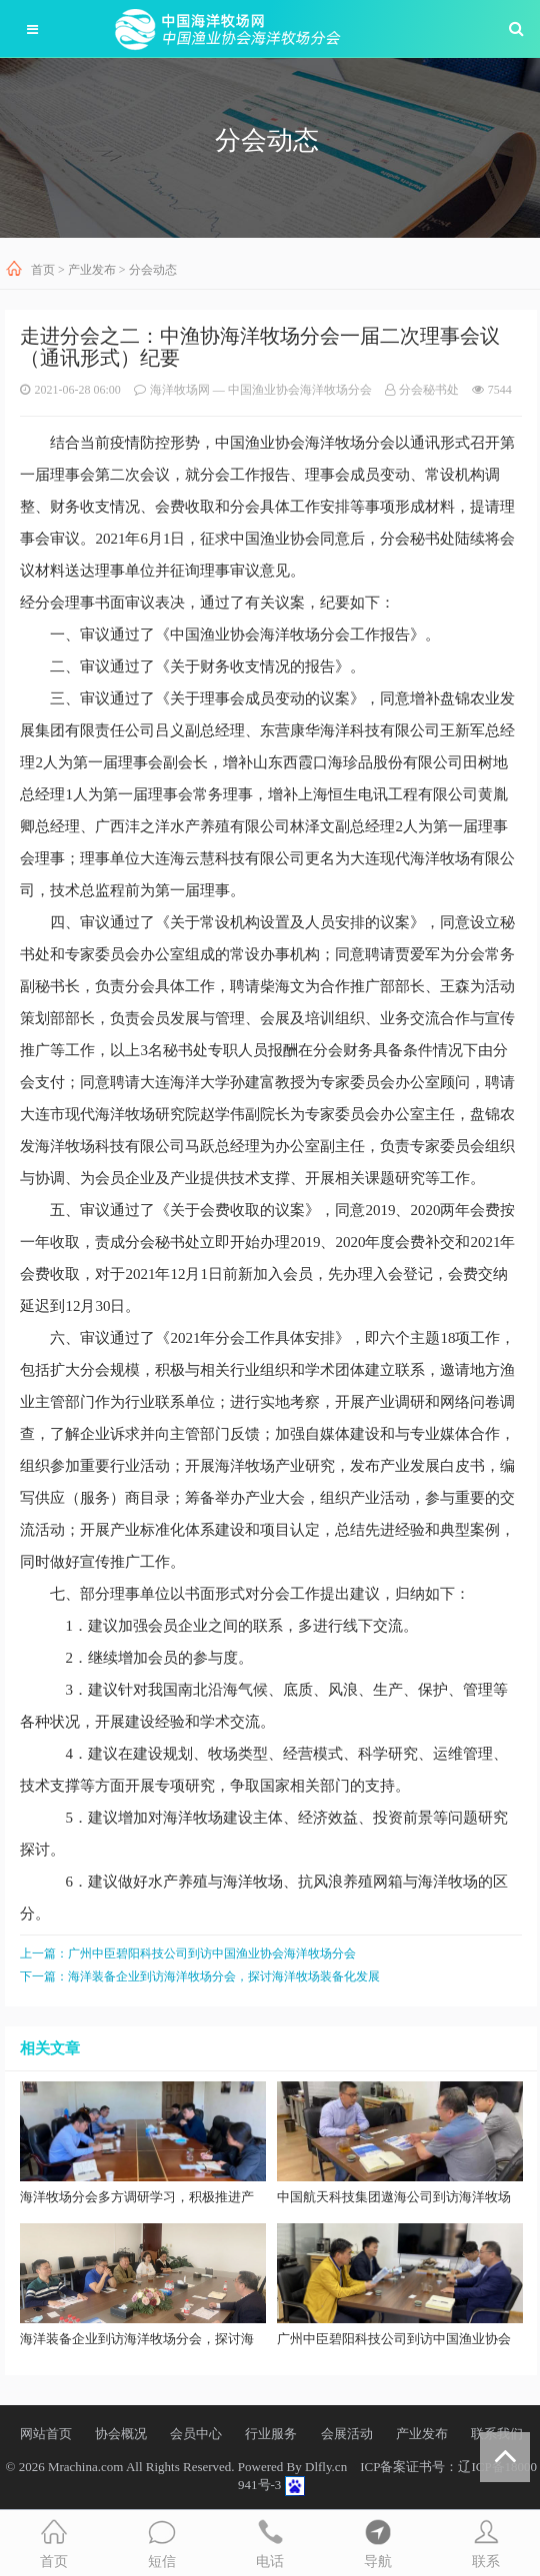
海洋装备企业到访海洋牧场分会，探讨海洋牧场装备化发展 (224, 1976)
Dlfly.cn (326, 2466)
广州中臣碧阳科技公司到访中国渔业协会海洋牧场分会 (212, 1953)
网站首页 (46, 2433)
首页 (43, 270)
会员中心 (196, 2433)
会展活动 (347, 2433)
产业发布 (92, 270)
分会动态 (153, 270)
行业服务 (271, 2433)
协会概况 (121, 2433)
